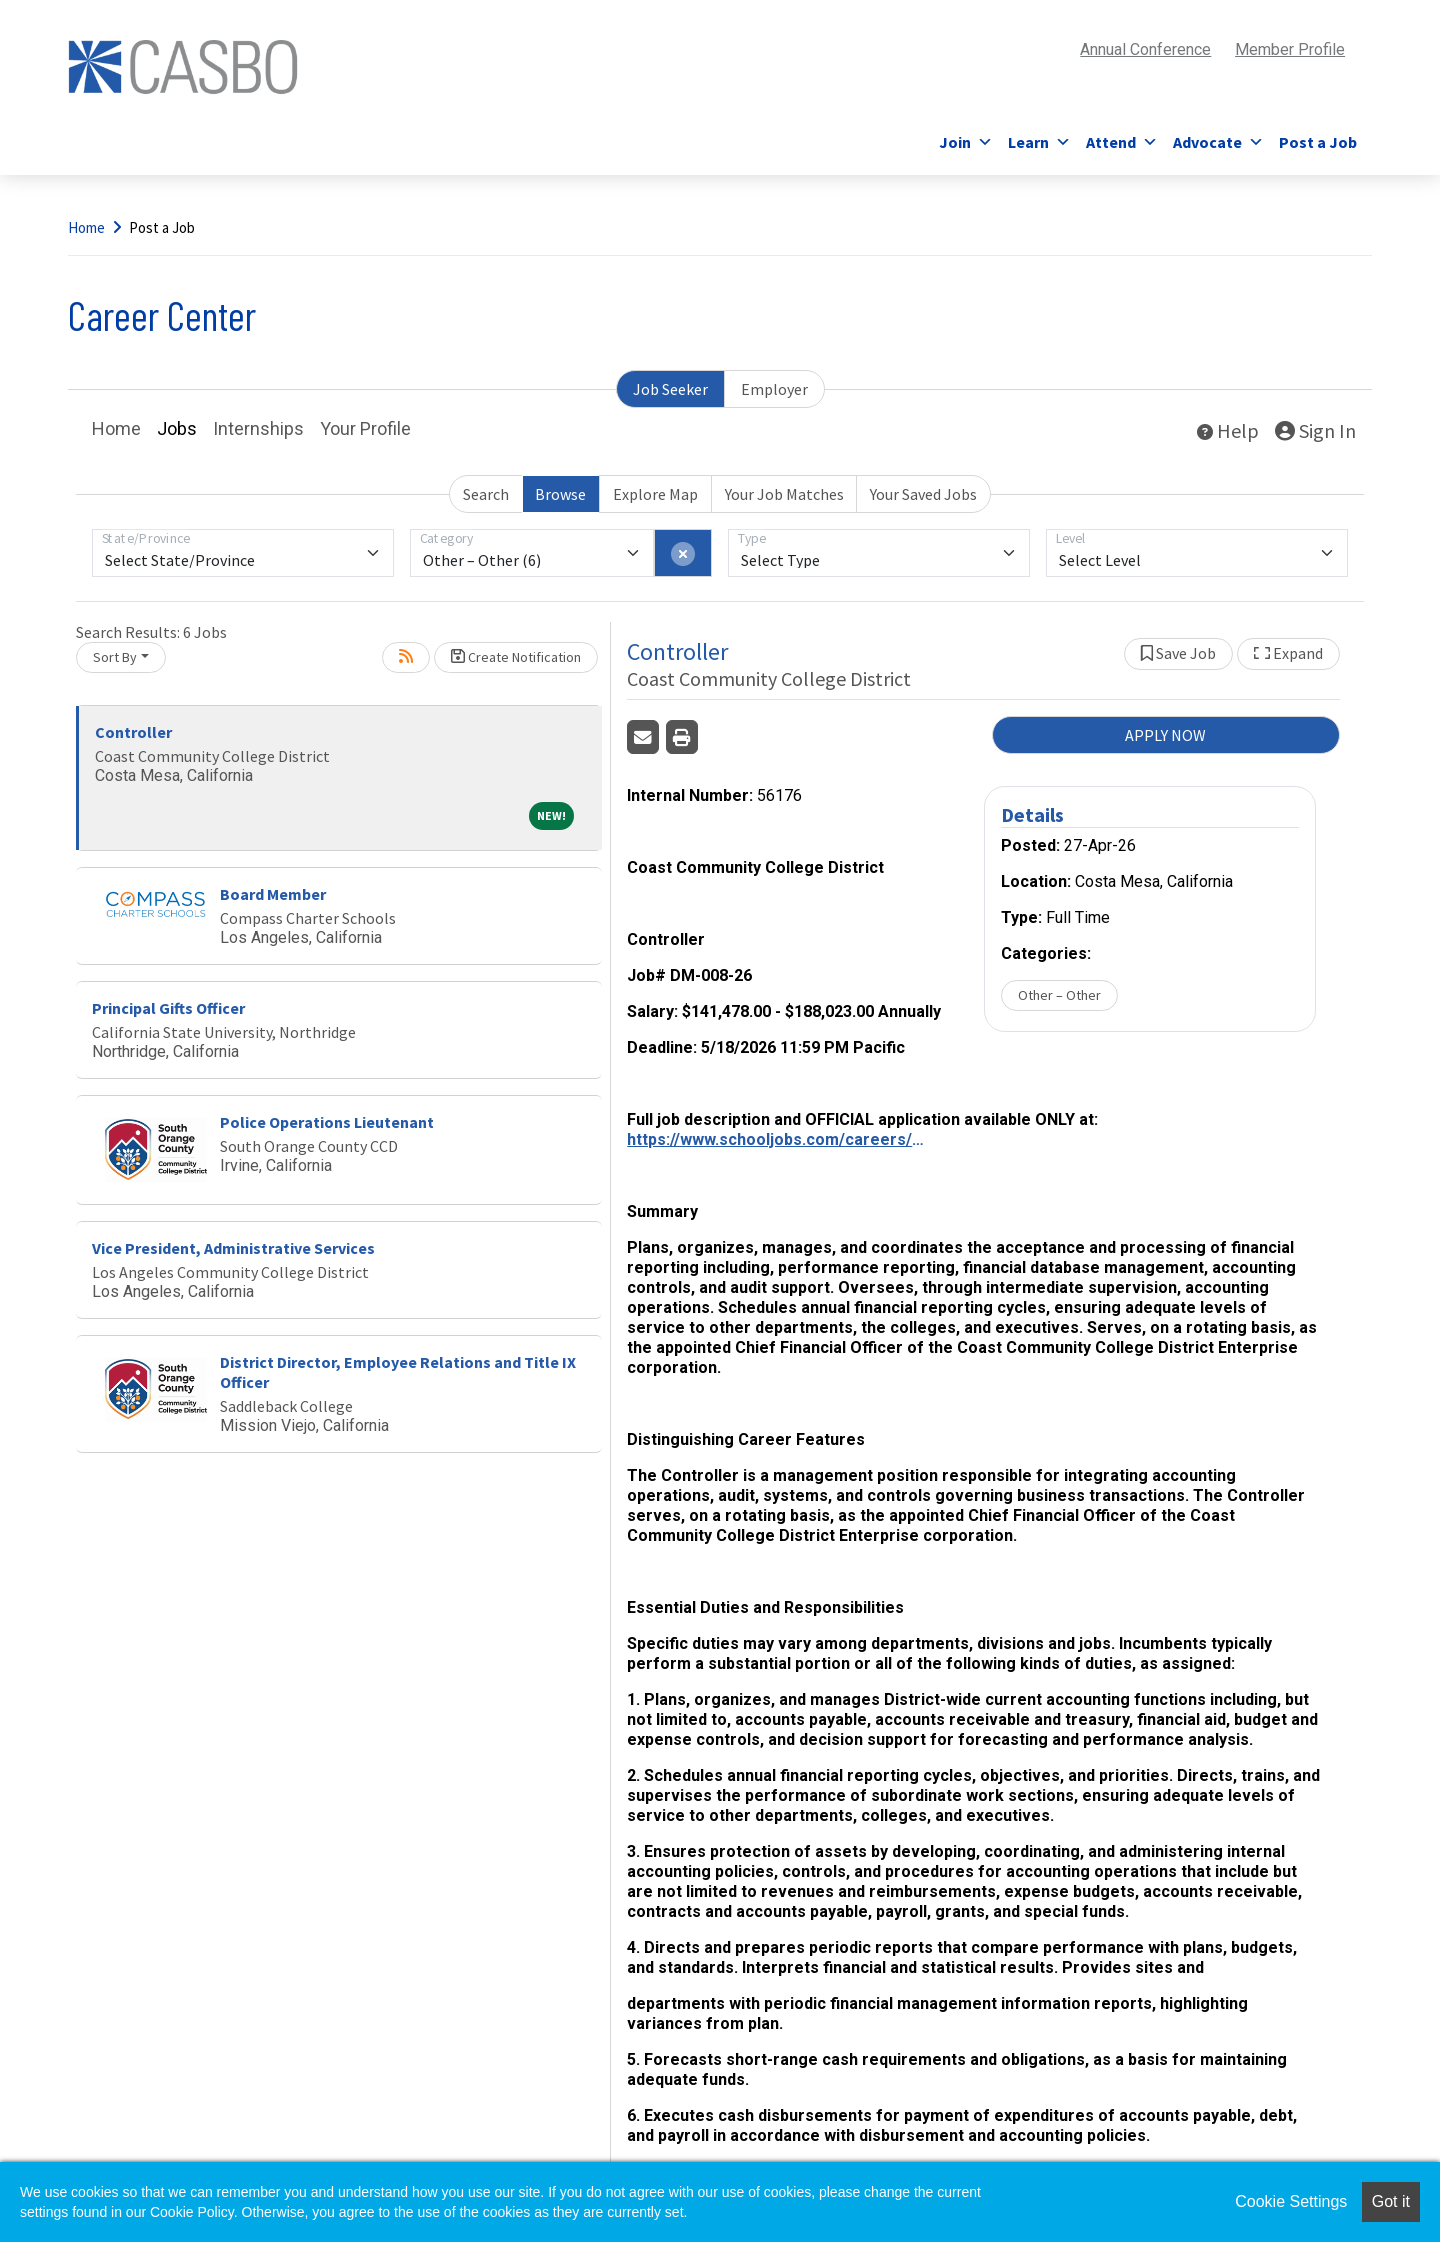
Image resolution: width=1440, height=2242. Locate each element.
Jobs (177, 428)
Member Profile (1290, 49)
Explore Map (655, 494)
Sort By (115, 657)
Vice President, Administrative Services (233, 1248)
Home (86, 227)
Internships (258, 428)
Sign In (1315, 430)
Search (486, 494)
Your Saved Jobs (923, 494)
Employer (774, 389)
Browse (560, 494)
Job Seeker (670, 389)
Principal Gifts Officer (168, 1008)
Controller (133, 732)
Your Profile (365, 428)
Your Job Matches (784, 494)
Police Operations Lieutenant (327, 1122)
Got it (1391, 2201)
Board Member (273, 894)
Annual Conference (1145, 49)
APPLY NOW (1165, 735)
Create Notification (516, 657)
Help (1228, 430)
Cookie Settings (1291, 2201)
